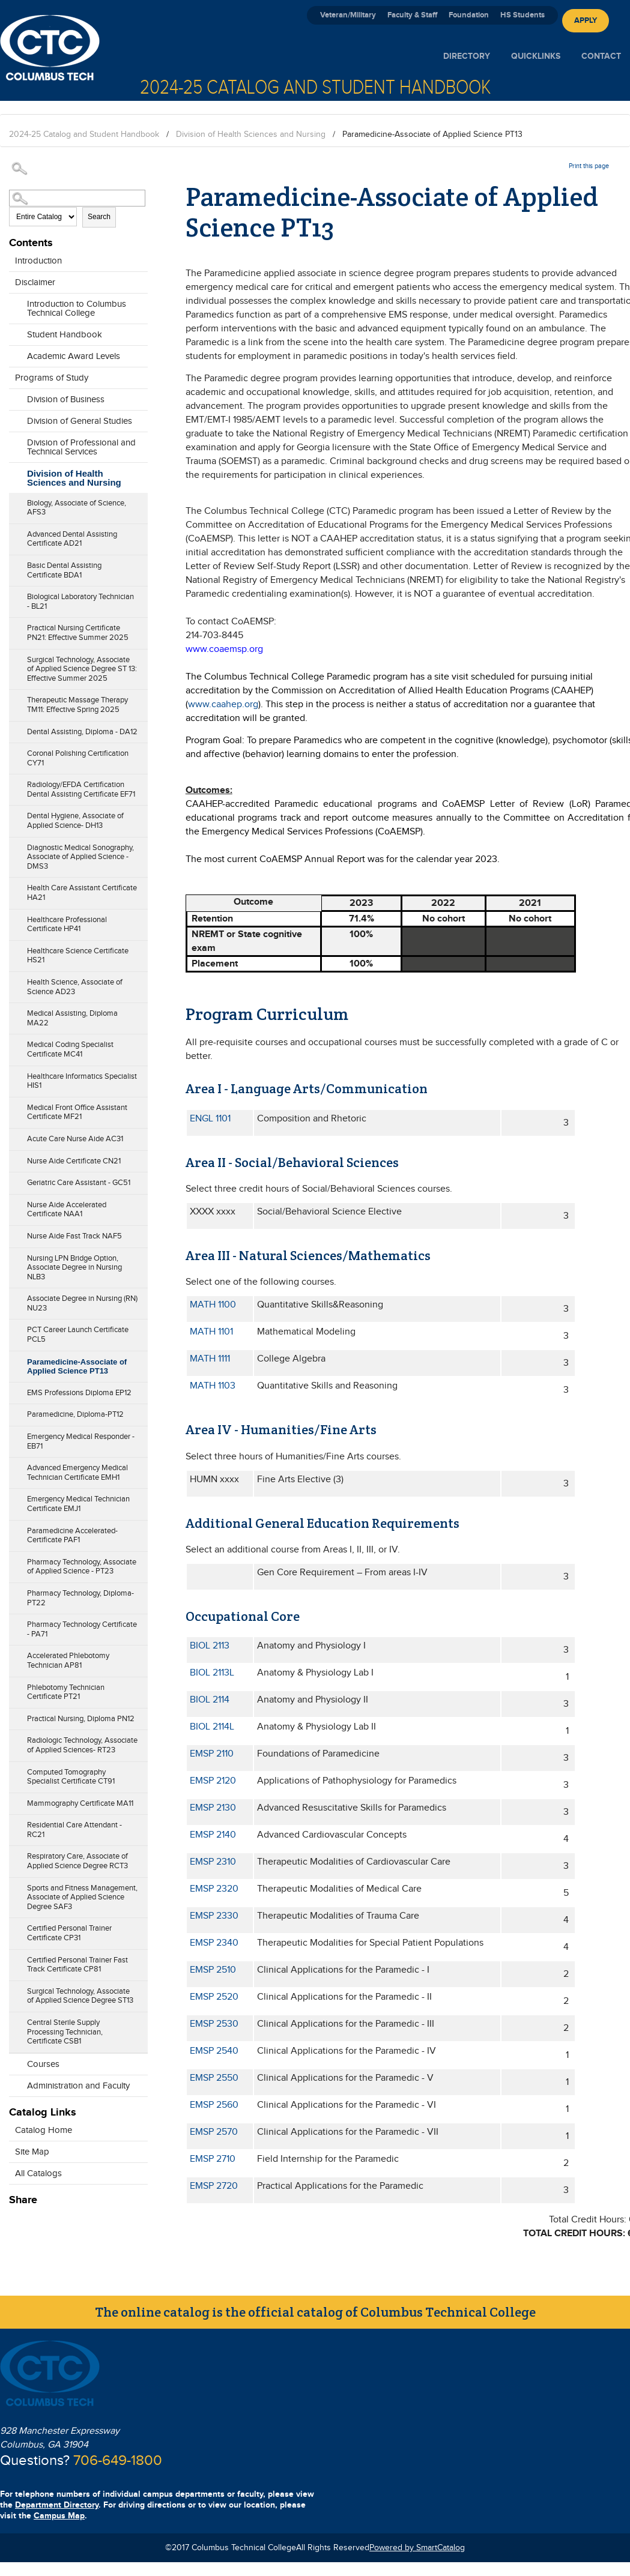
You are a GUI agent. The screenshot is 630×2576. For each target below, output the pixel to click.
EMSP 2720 (214, 2186)
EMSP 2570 (214, 2132)
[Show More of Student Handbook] (15, 331)
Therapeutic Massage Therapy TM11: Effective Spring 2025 (77, 704)
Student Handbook (64, 335)
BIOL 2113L (212, 1673)
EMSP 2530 (214, 2024)
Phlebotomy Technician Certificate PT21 (65, 1692)
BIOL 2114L (212, 1727)
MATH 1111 (210, 1359)
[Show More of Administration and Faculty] (15, 2083)
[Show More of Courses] (15, 2061)
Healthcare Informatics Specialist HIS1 (82, 1081)
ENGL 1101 (210, 1118)
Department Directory (56, 2505)
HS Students (522, 15)
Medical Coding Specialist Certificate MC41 (70, 1049)
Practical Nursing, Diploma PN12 (81, 1719)
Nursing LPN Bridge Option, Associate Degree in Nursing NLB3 (74, 1267)
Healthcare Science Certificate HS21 (78, 955)
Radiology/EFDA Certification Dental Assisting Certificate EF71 (81, 789)
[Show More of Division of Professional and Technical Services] (15, 448)
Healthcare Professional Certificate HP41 (67, 924)
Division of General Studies (79, 421)
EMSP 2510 (213, 1970)
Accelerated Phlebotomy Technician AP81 (68, 1660)
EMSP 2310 (213, 1862)
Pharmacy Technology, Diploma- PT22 (80, 1598)
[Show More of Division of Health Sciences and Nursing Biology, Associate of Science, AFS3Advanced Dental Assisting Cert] (15, 480)
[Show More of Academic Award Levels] (15, 353)
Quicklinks (535, 56)
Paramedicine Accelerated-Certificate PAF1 (72, 1535)
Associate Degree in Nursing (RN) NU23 (82, 1303)
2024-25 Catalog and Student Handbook (84, 134)
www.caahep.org (223, 704)
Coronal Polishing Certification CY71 (78, 758)
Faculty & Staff (412, 15)
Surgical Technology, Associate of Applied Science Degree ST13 (80, 1996)
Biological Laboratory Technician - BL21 (80, 601)
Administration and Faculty (78, 2086)
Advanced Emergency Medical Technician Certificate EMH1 (77, 1472)
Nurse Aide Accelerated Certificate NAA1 (66, 1209)
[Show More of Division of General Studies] (15, 418)
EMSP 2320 (214, 1889)
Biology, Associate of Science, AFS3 (76, 507)
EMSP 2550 (214, 2078)
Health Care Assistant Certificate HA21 (82, 892)
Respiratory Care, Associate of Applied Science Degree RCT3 (77, 1861)
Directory (466, 56)
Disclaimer (35, 282)
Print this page (589, 166)
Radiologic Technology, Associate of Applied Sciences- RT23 (82, 1745)
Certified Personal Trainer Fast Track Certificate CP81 (77, 1964)
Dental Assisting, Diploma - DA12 (82, 732)
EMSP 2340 (214, 1943)
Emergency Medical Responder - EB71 (81, 1441)
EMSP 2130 (213, 1808)
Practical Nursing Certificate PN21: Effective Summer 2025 (78, 632)
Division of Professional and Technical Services (81, 447)
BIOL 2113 (209, 1645)
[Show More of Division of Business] (15, 396)
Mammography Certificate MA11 (80, 1803)
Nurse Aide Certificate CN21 (74, 1161)
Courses (43, 2064)
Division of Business (65, 399)
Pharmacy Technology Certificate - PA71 (82, 1629)
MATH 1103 (212, 1386)
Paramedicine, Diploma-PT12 (75, 1414)
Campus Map (59, 2516)
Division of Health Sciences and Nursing (251, 134)
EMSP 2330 (214, 1916)
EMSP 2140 (213, 1835)
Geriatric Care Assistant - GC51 (78, 1182)
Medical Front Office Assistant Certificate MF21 (77, 1112)
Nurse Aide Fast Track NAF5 (74, 1236)
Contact (601, 56)
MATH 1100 (213, 1305)
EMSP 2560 (214, 2105)
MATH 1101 (211, 1332)
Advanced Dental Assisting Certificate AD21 (72, 539)
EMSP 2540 (214, 2051)
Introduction (38, 261)
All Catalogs (38, 2173)
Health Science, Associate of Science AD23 (75, 987)
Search (99, 217)
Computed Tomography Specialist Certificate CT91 (71, 1777)
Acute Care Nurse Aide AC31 (75, 1139)
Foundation (469, 15)
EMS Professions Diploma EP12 (79, 1393)
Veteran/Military (348, 15)
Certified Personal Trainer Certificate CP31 (69, 1933)
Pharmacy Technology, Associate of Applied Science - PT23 (81, 1566)
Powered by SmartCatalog (417, 2548)
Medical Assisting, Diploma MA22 (72, 1018)
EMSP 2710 (212, 2159)
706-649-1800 (117, 2460)
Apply (585, 20)
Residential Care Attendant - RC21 (74, 1829)
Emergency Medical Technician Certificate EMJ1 (78, 1503)
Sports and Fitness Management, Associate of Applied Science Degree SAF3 (82, 1897)
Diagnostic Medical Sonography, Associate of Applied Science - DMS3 (80, 857)
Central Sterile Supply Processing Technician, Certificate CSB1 (65, 2032)
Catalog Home (43, 2130)
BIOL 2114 (209, 1700)
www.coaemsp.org (224, 649)
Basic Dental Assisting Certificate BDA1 (64, 570)
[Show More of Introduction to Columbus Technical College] (15, 310)
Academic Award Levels (73, 356)
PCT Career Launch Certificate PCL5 (78, 1334)
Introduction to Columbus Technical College (76, 308)
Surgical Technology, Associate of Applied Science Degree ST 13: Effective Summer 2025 (82, 669)
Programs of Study (51, 378)
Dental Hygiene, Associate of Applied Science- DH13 (75, 820)
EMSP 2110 (212, 1754)
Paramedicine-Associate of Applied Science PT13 (77, 1366)
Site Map (32, 2152)
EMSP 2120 (213, 1781)
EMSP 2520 (214, 1997)
